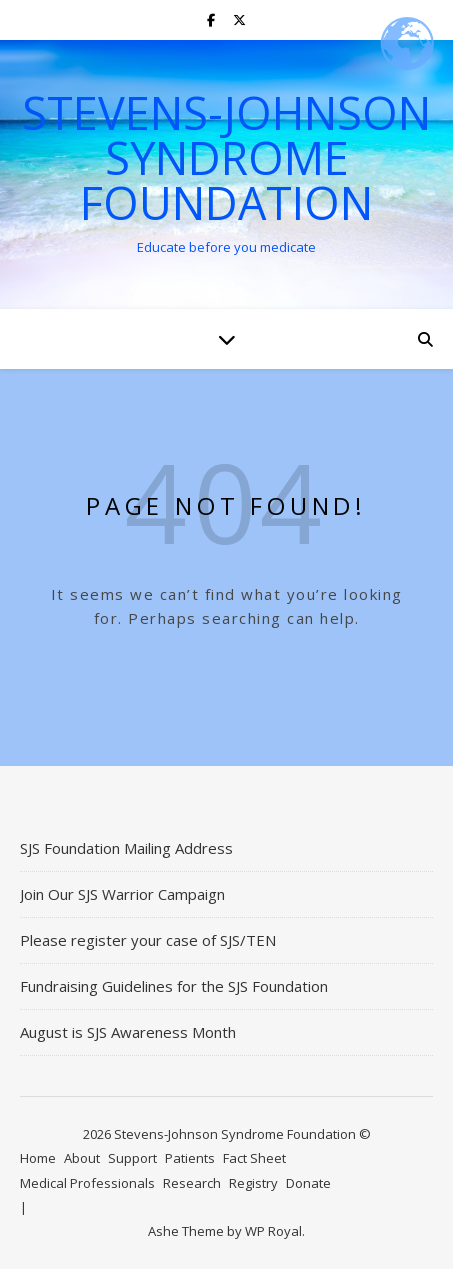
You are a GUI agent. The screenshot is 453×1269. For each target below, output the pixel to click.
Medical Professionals (87, 1183)
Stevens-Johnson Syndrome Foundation (226, 157)
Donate (308, 1183)
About (82, 1158)
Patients (190, 1158)
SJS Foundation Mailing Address (126, 848)
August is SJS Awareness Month (128, 1032)
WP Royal (273, 1231)
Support (132, 1158)
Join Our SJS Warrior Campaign (122, 894)
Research (192, 1183)
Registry (253, 1183)
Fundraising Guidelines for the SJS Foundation (174, 986)
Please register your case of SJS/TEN (148, 940)
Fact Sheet (254, 1158)
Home (38, 1158)
